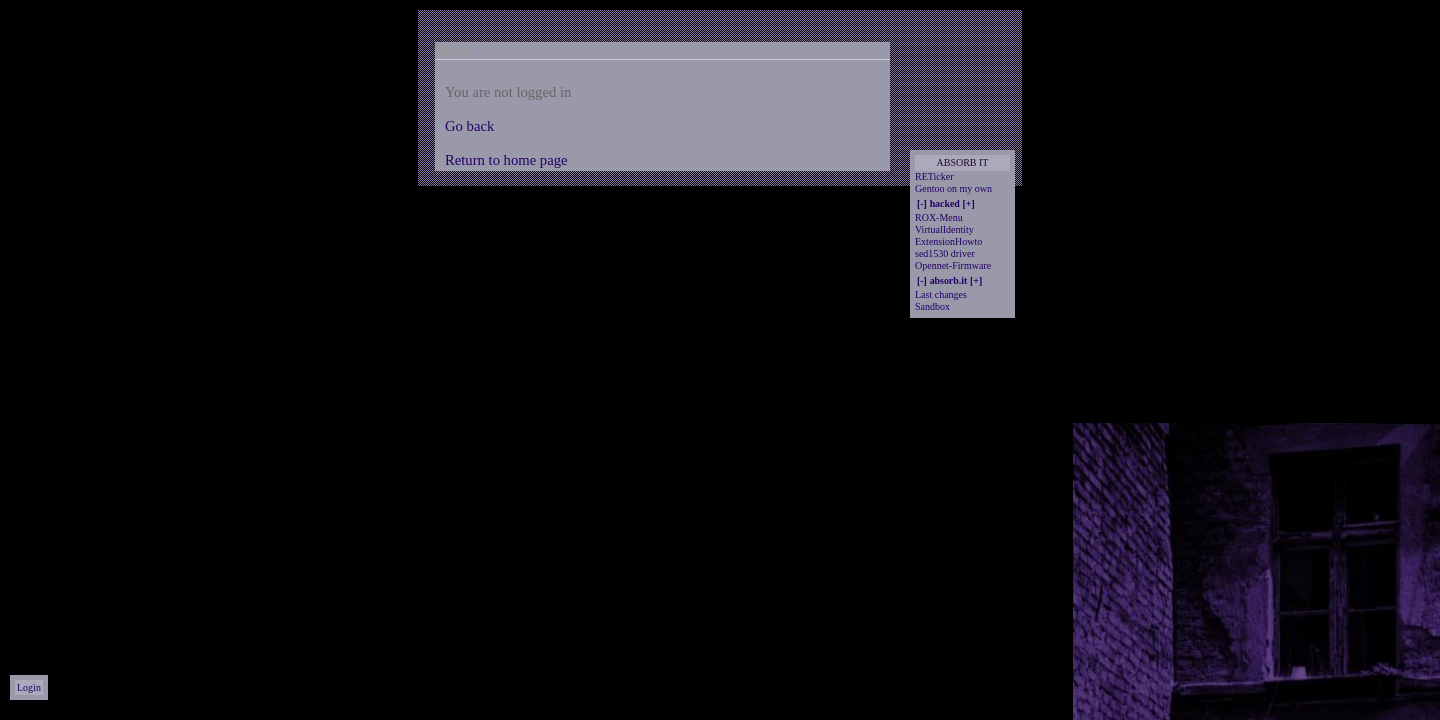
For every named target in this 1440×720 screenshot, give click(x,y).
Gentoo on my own (953, 188)
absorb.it (949, 280)
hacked (945, 203)
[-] (922, 203)
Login (29, 687)
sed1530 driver (945, 253)
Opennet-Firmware (953, 265)
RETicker (934, 176)
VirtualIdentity (944, 229)
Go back (469, 126)
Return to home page (506, 160)
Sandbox (932, 306)
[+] (969, 203)
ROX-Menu (939, 217)
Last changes (941, 294)
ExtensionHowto (948, 241)
